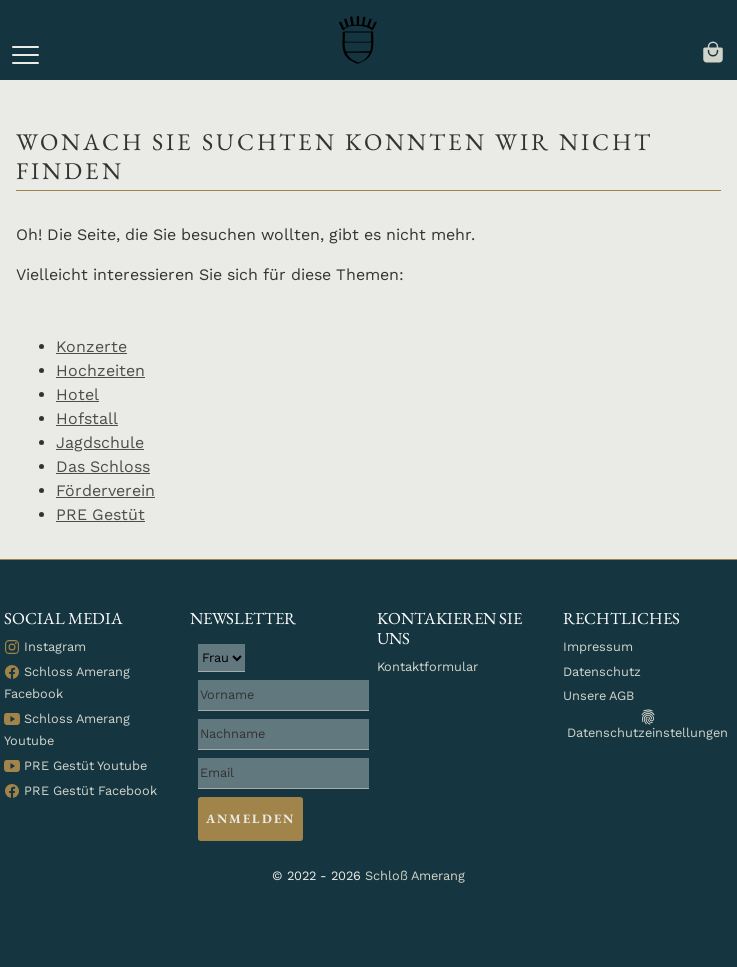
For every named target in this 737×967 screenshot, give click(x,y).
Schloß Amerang (415, 875)
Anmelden (250, 818)
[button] (25, 55)
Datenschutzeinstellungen (647, 724)
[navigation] (713, 50)
